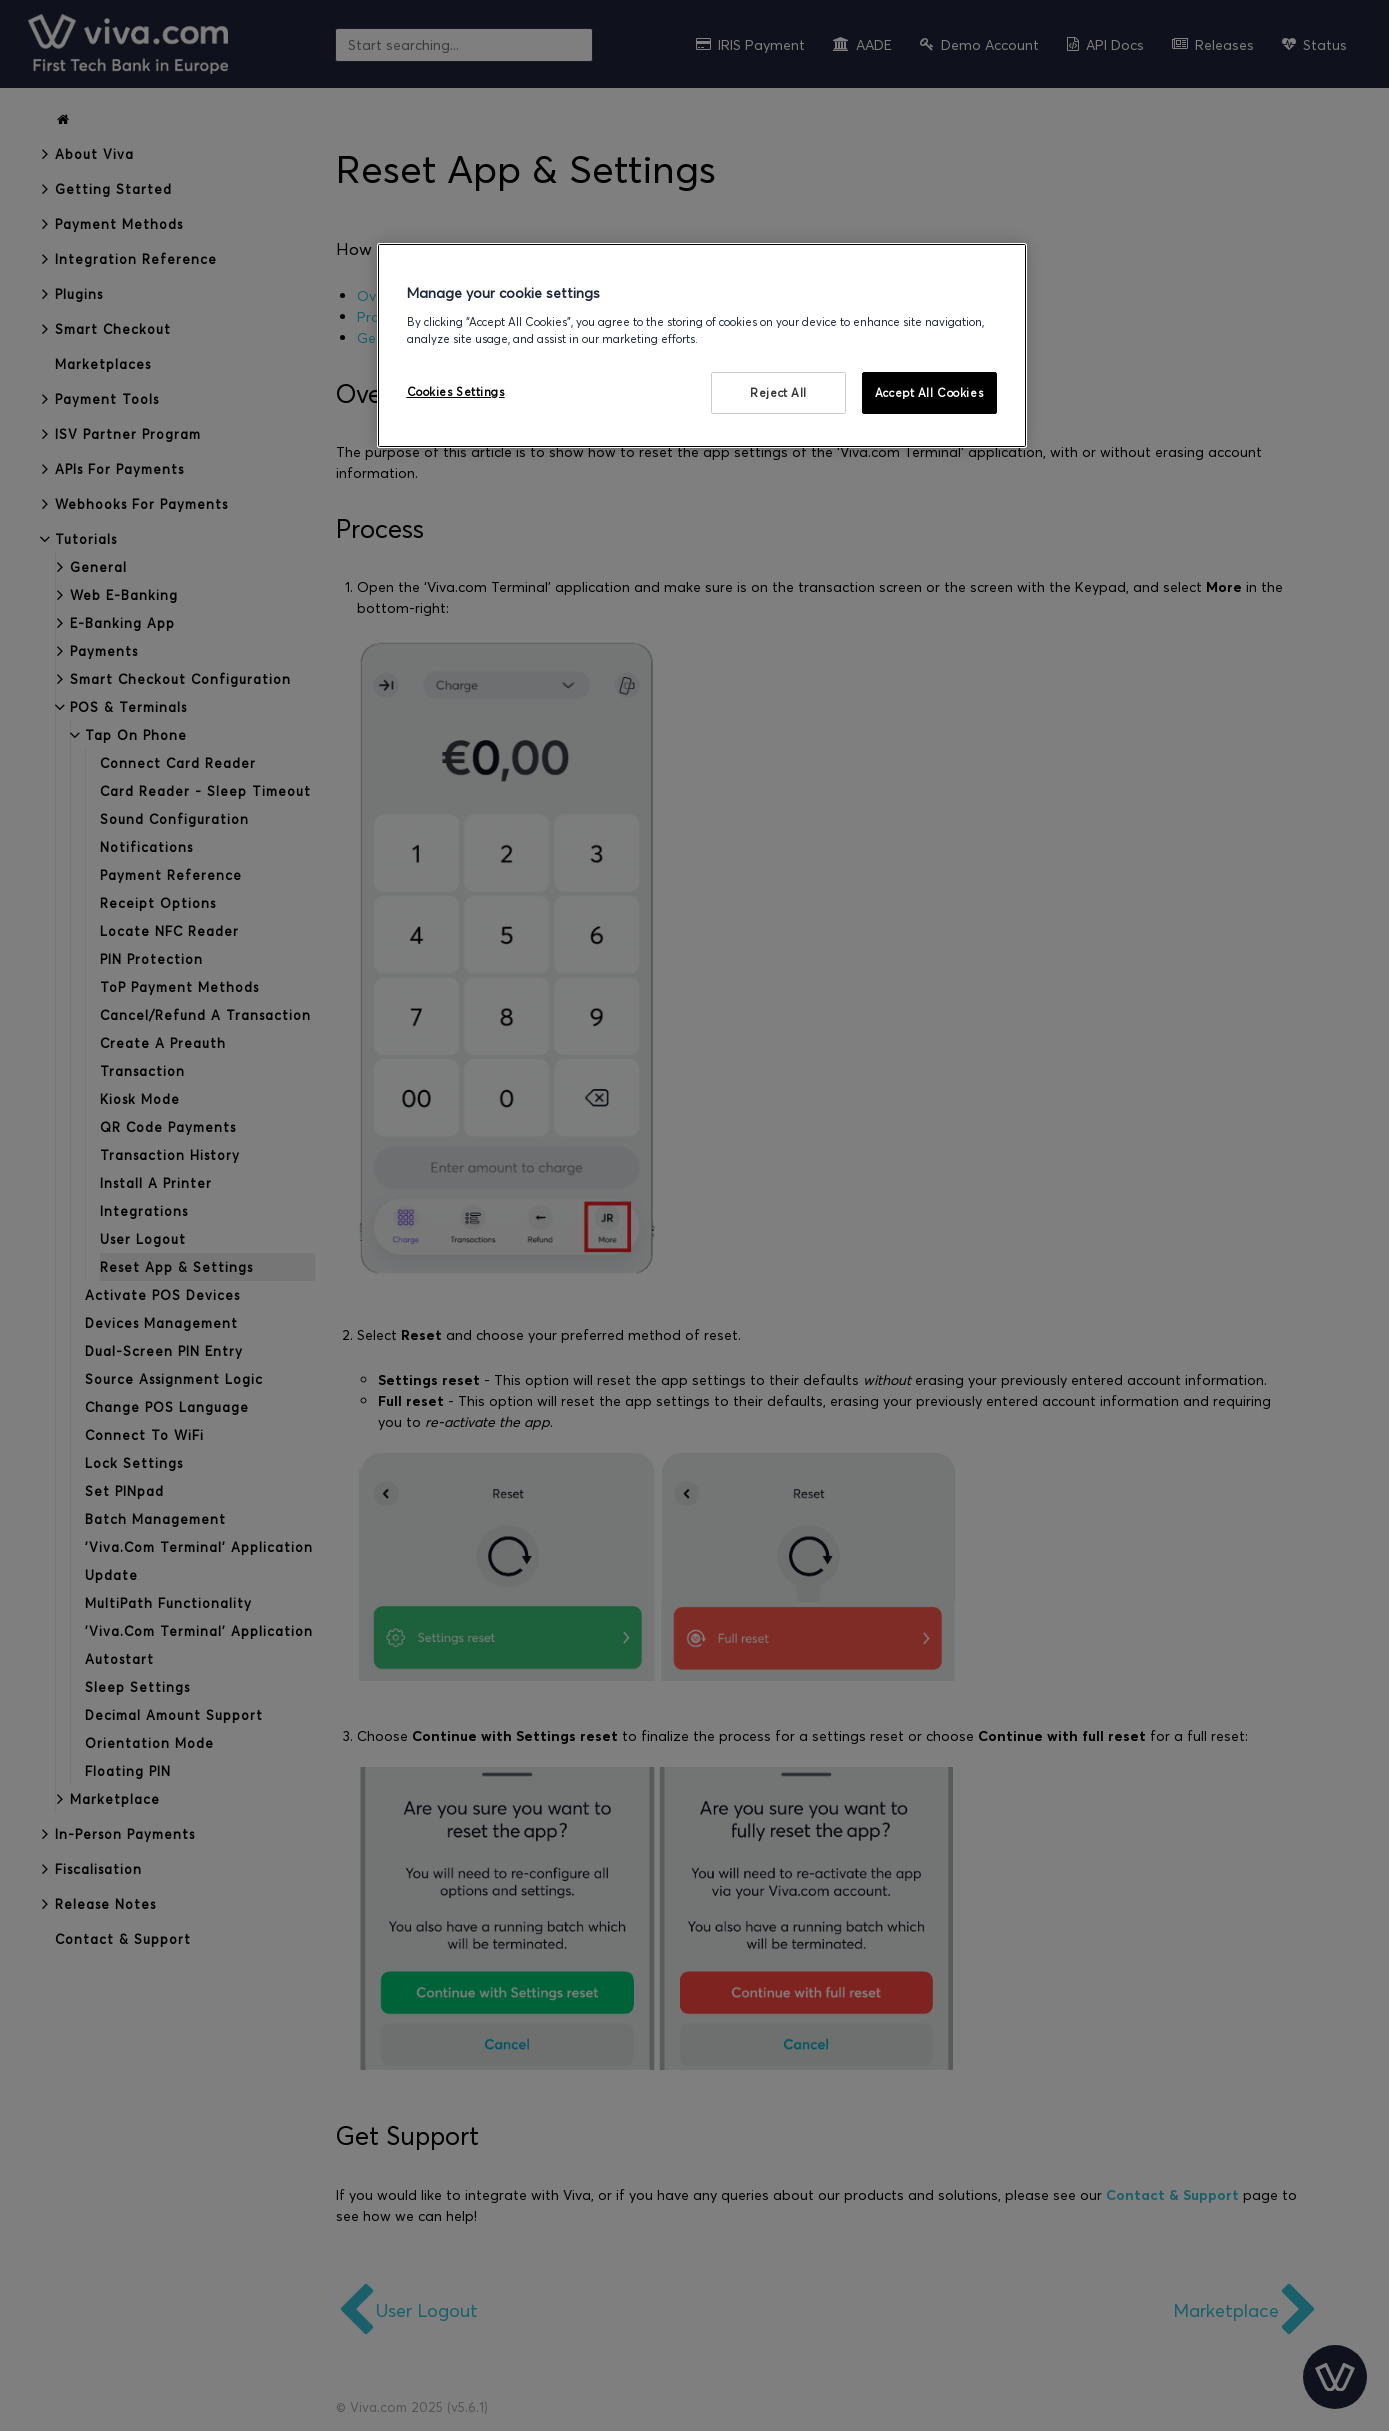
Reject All (778, 392)
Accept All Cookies (929, 392)
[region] (702, 345)
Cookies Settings (456, 391)
